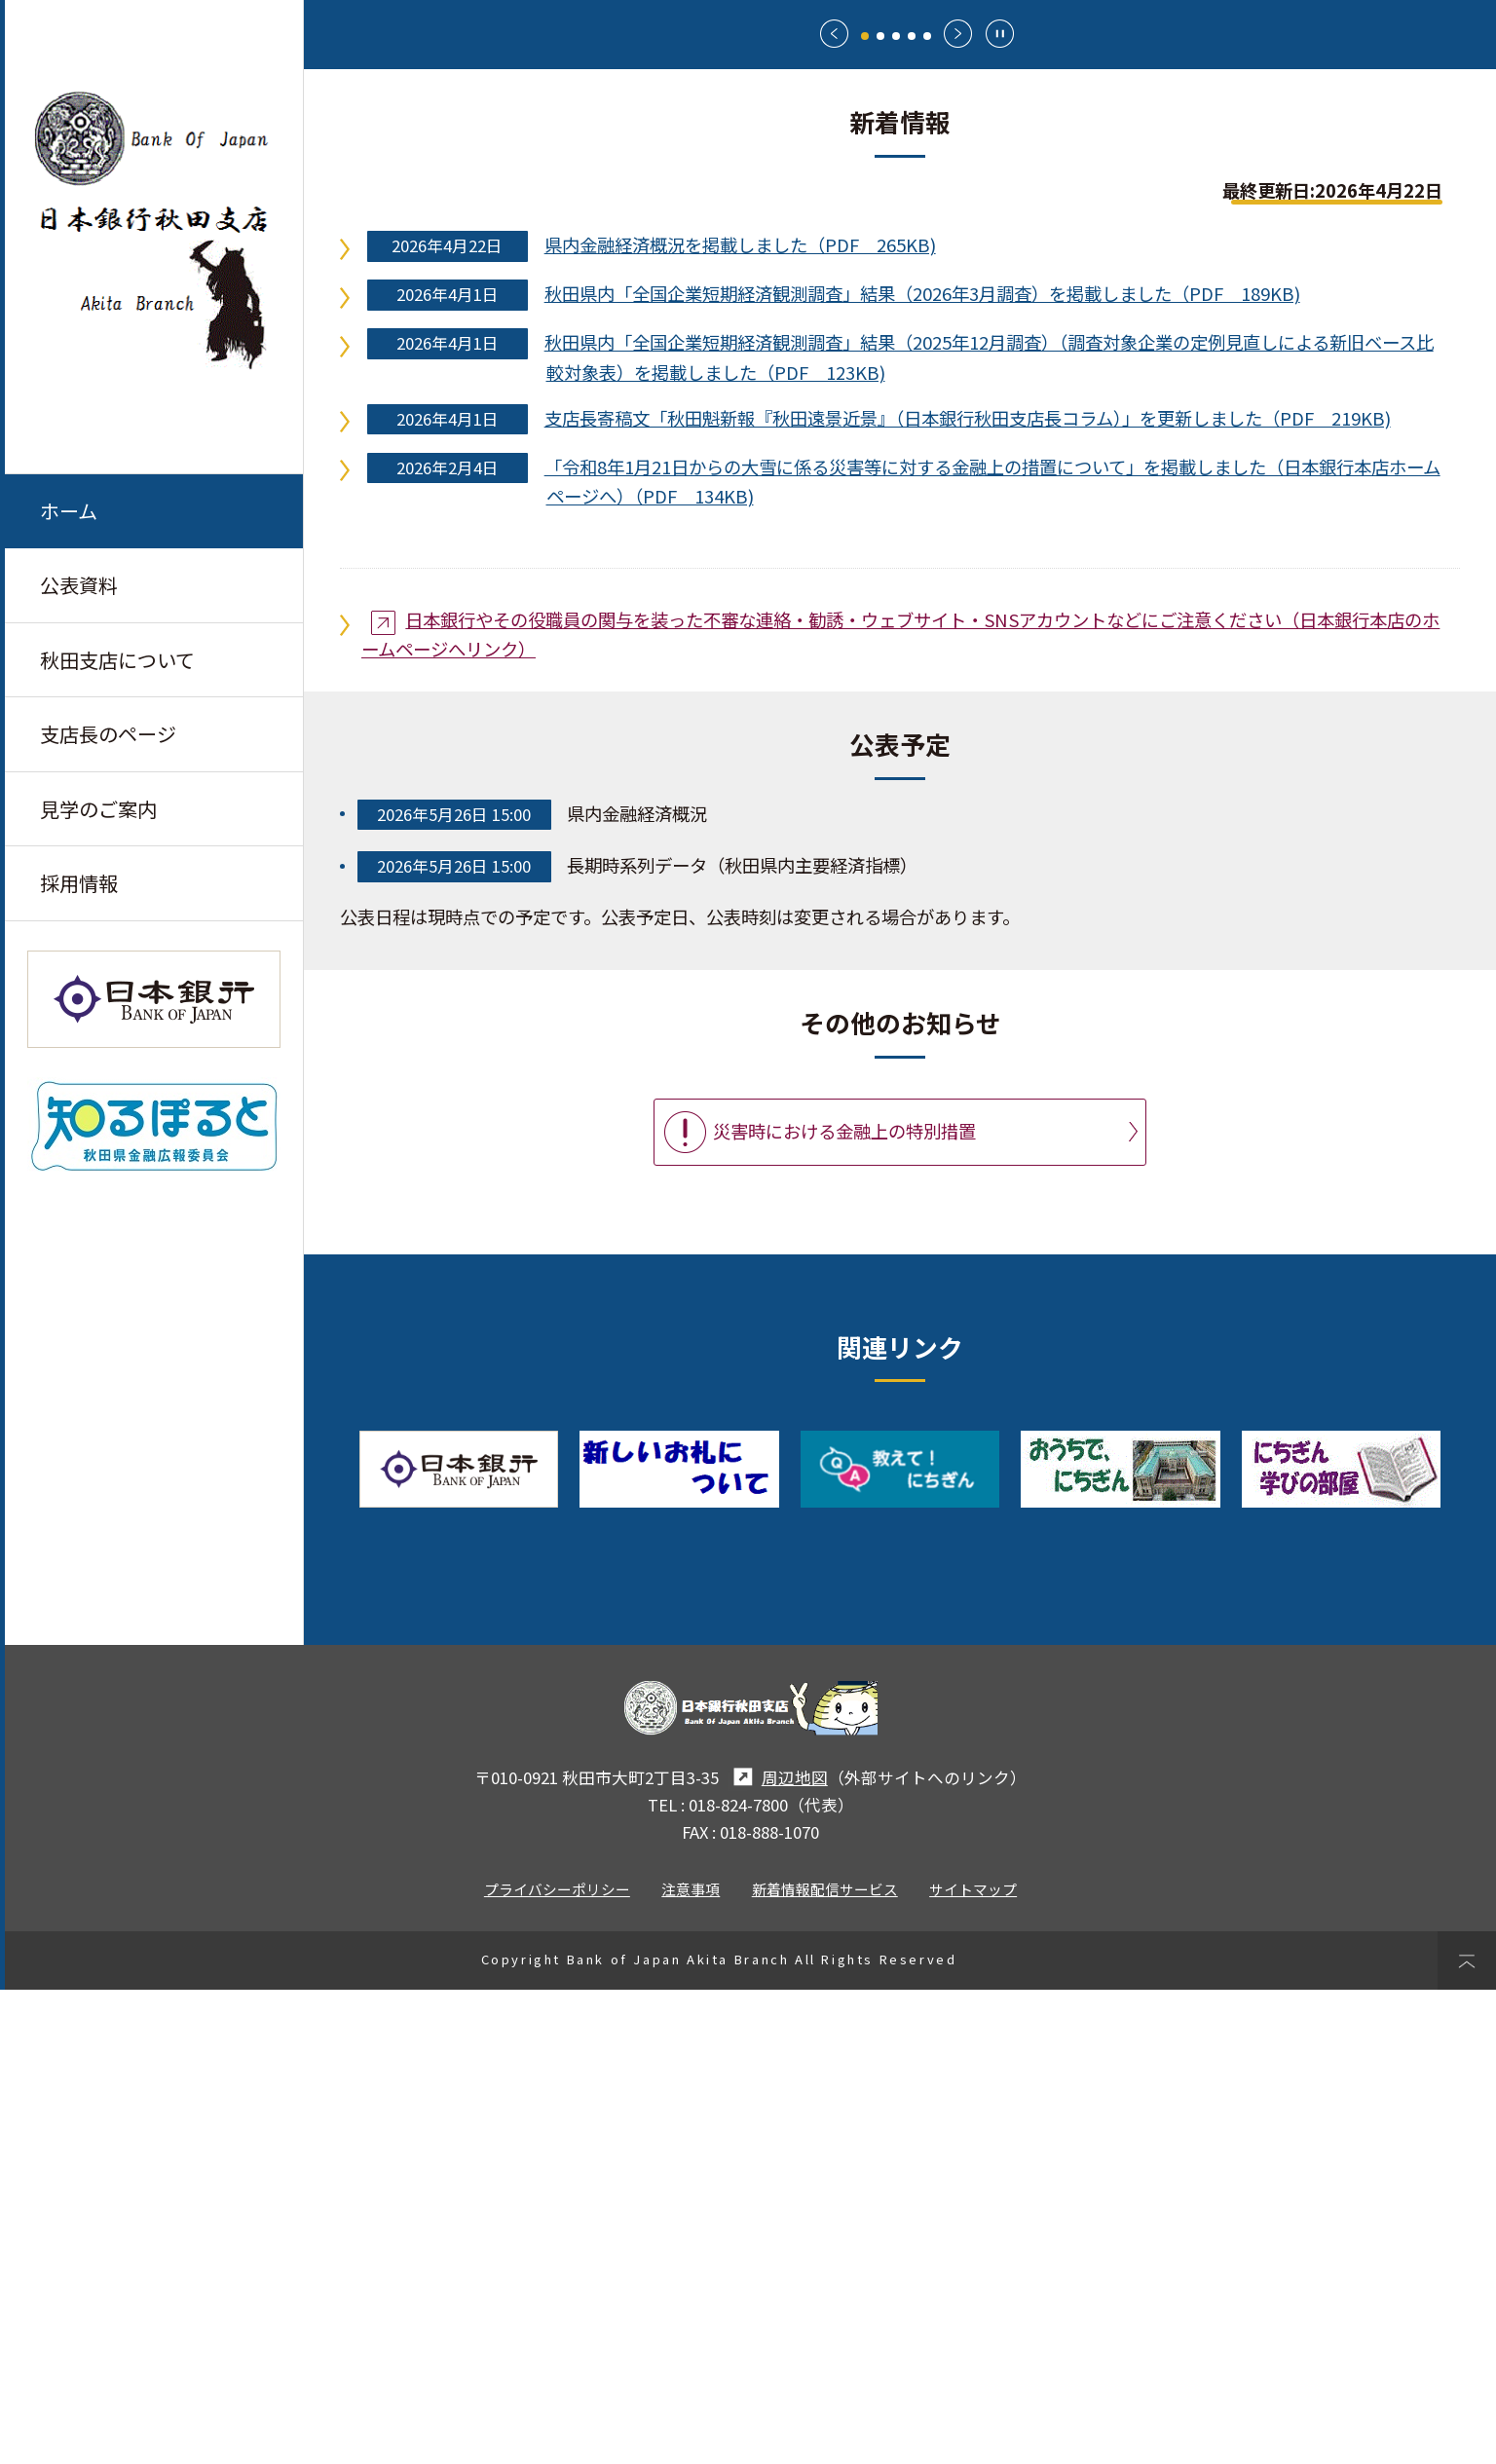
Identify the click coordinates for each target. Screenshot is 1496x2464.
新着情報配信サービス (825, 2362)
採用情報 (79, 887)
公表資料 (79, 586)
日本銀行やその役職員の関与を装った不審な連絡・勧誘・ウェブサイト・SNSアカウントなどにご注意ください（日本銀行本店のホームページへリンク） (900, 1108)
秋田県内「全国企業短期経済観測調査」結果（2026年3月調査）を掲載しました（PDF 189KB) (922, 767)
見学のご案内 (98, 812)
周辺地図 (778, 2251)
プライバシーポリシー (557, 2362)
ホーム (68, 511)
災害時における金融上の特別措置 (844, 1605)
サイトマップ (973, 2362)
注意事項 (690, 2362)
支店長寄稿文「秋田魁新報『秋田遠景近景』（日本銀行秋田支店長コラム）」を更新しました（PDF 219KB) (967, 891)
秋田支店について (117, 661)
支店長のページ (108, 736)
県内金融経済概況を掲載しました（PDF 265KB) (740, 718)
